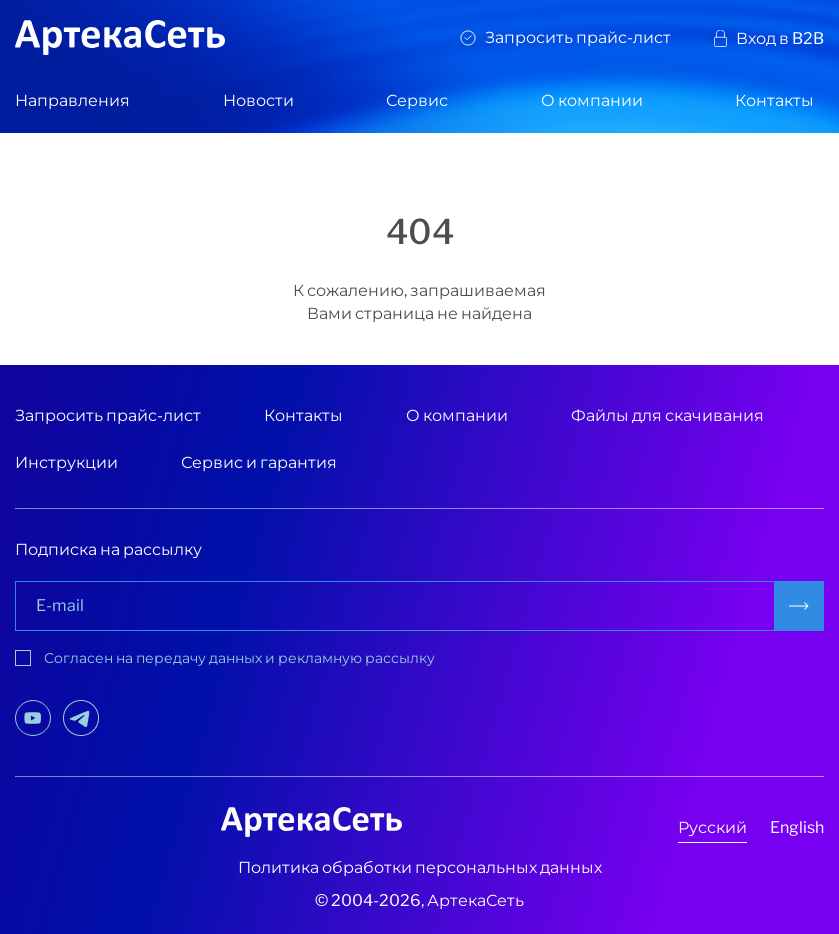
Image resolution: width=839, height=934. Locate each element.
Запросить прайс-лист (578, 37)
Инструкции (66, 462)
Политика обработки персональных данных (420, 867)
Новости (258, 100)
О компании (592, 100)
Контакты (774, 100)
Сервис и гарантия (259, 462)
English (797, 827)
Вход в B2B (780, 38)
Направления (72, 100)
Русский (712, 827)
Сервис (417, 100)
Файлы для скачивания (667, 415)
